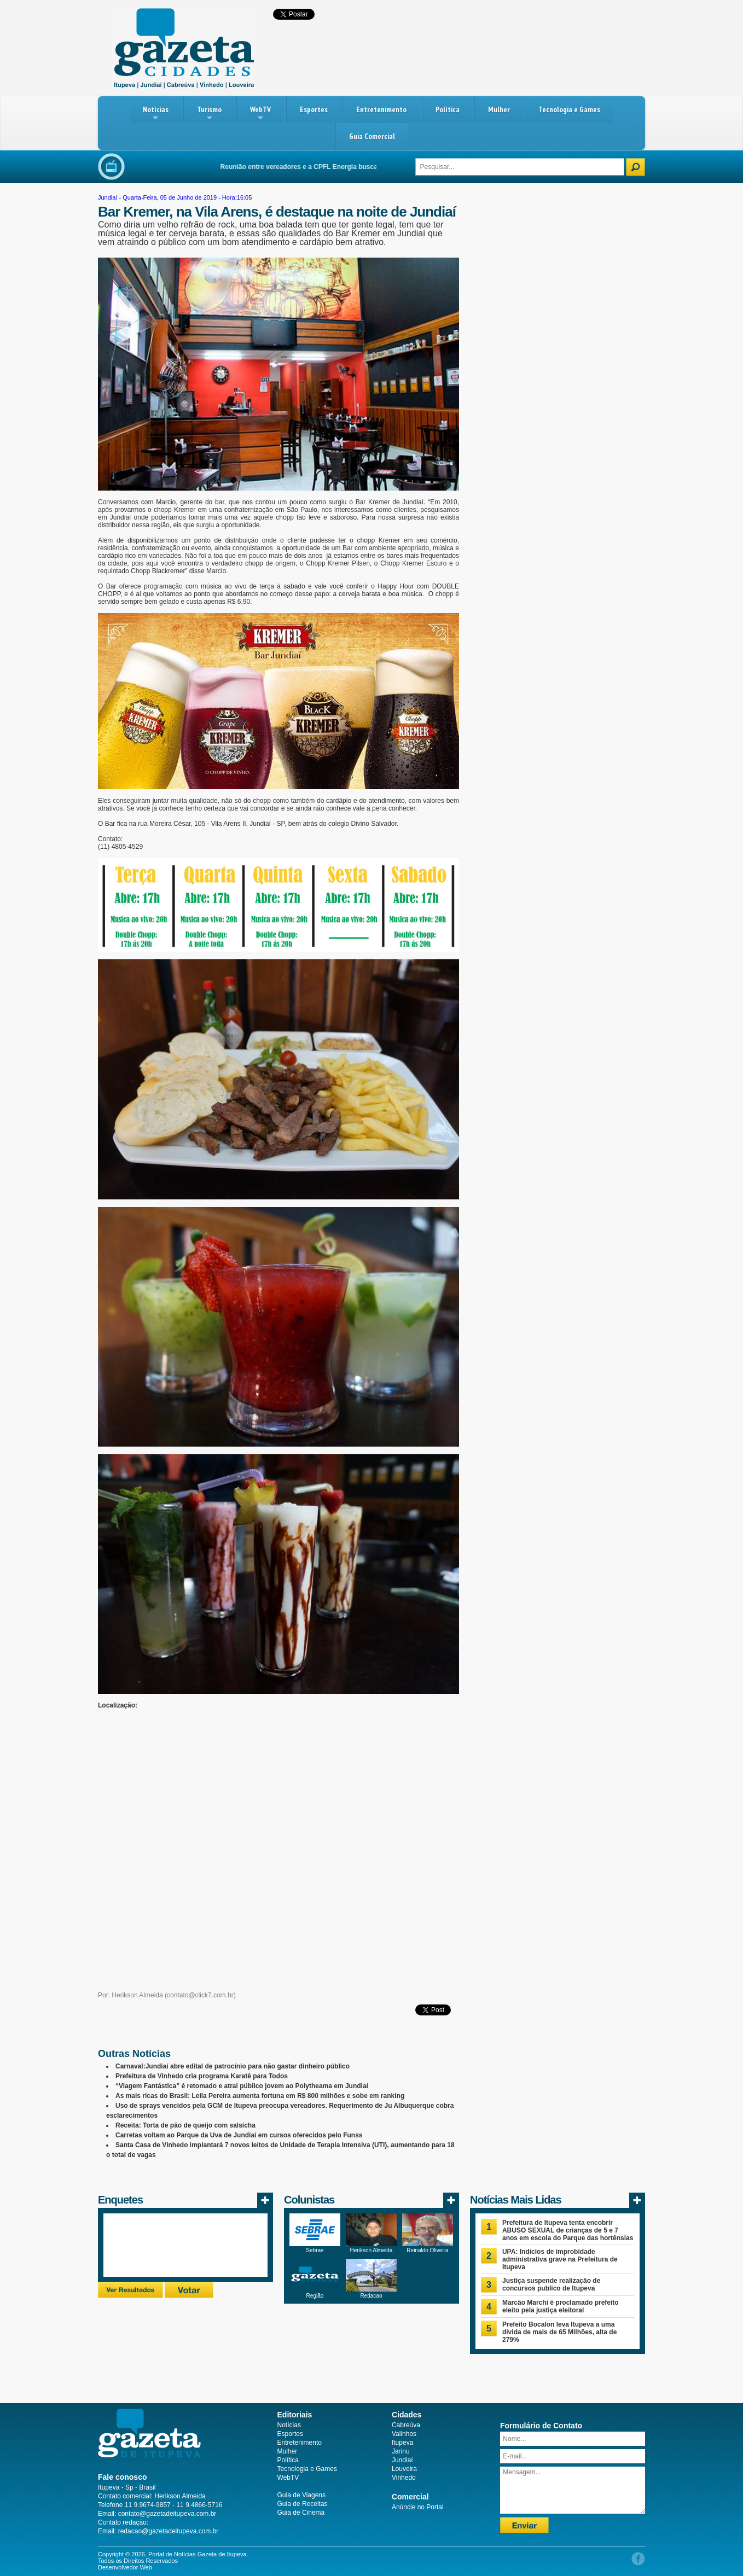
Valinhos (404, 2434)
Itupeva (402, 2442)
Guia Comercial (372, 136)
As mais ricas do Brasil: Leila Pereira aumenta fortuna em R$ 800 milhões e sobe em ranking (259, 2096)
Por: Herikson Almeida (130, 1995)
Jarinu (401, 2451)
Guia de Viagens (301, 2495)
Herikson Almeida (371, 2250)
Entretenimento (381, 109)
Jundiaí (107, 197)
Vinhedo (404, 2477)
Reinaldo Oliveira (427, 2250)
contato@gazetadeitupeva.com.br (167, 2513)
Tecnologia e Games (569, 109)
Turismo (209, 113)
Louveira (404, 2469)
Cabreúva (406, 2425)
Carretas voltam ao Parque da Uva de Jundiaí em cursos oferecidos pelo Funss (238, 2135)
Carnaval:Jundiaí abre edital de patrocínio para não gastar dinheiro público (232, 2066)
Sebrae (314, 2250)
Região (315, 2296)
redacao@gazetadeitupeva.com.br (168, 2531)
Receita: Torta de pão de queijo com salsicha (185, 2125)
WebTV (260, 113)
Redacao (371, 2296)
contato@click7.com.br (200, 1995)
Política (448, 109)
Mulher (499, 109)
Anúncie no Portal (418, 2507)
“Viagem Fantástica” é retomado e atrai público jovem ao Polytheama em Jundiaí (241, 2086)
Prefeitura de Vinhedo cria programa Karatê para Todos (201, 2076)
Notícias (156, 113)
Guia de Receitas (302, 2504)
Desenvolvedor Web (125, 2567)
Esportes (314, 109)
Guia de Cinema (301, 2512)
